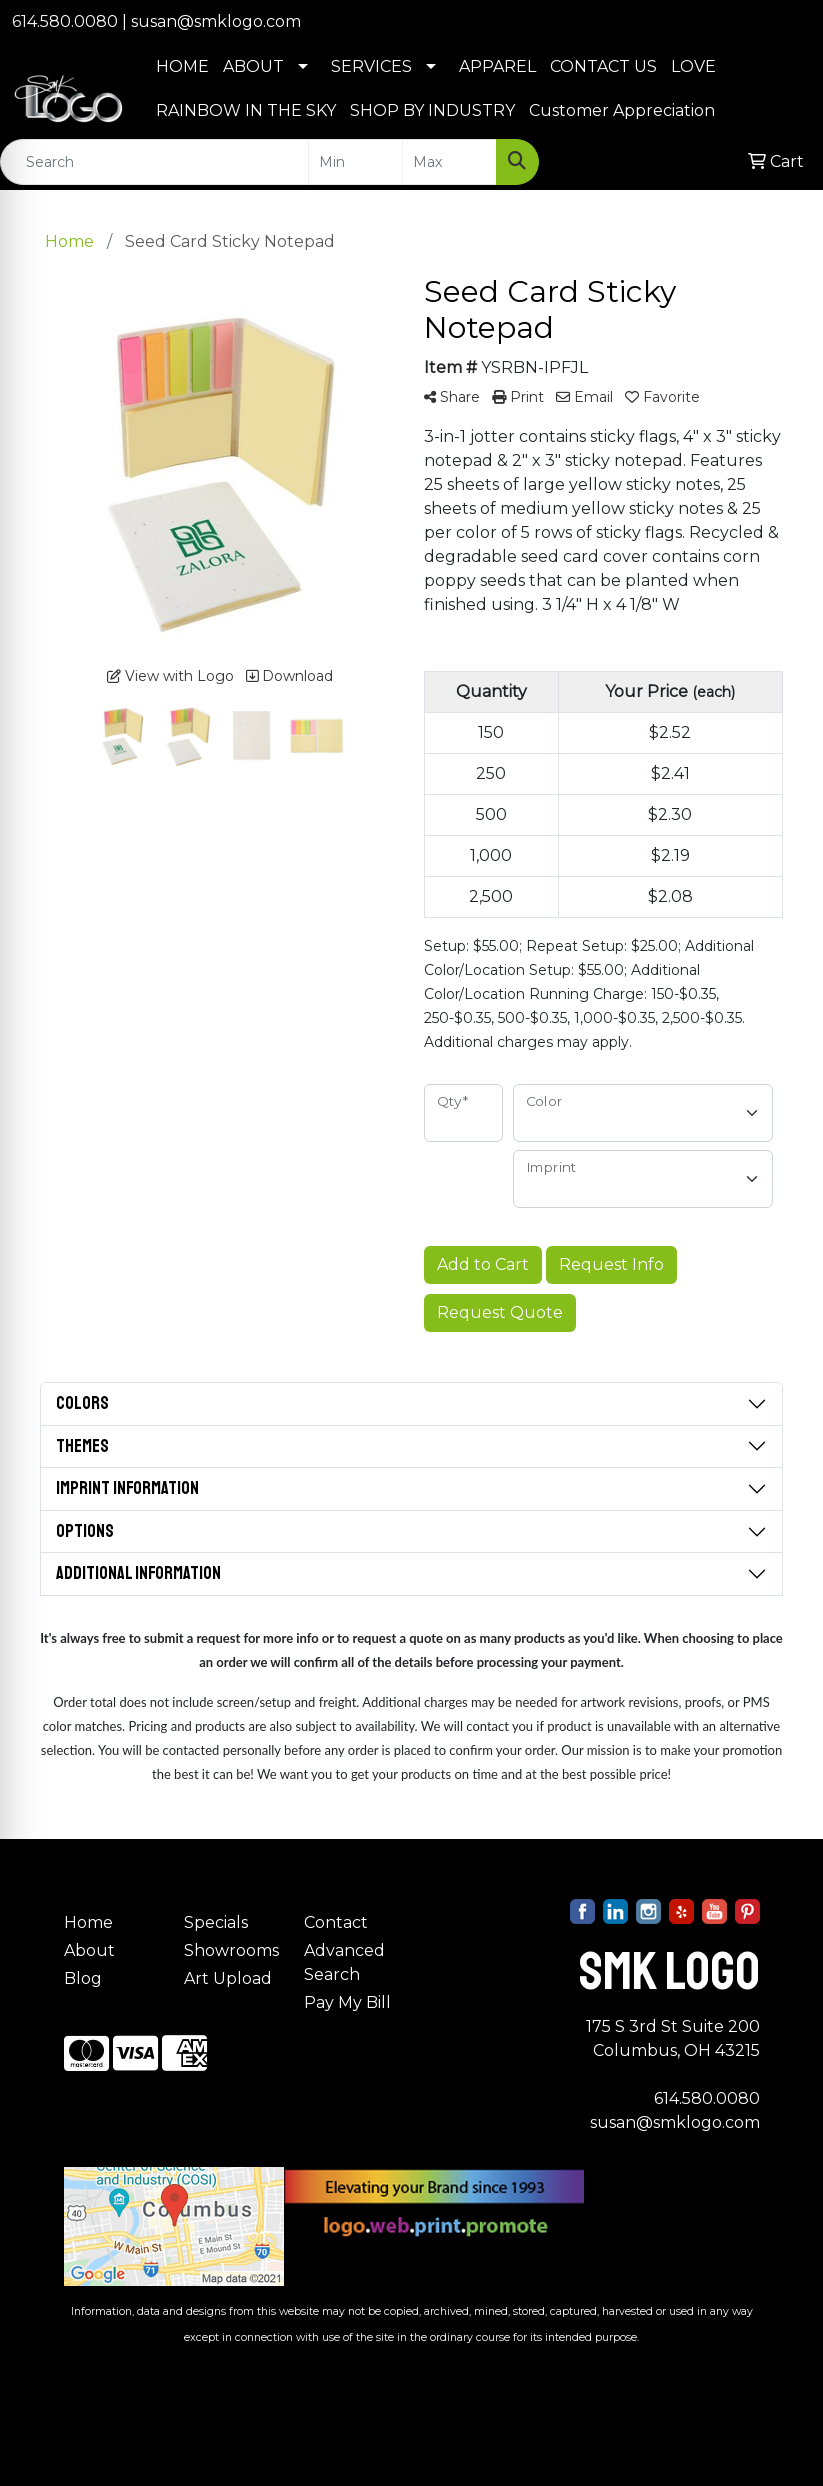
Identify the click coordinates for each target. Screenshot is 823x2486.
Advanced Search (344, 1962)
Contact (336, 1922)
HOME (182, 66)
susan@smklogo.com (216, 21)
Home (88, 1922)
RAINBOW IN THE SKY (246, 110)
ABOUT (253, 66)
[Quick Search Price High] (449, 162)
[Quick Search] (154, 162)
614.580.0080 (65, 21)
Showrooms (231, 1950)
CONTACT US (603, 66)
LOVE (693, 66)
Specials (216, 1922)
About (89, 1950)
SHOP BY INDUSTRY (432, 110)
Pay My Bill (347, 2002)
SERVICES (371, 66)
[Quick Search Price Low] (355, 162)
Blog (83, 1978)
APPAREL (497, 66)
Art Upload (228, 1978)
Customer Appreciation (622, 110)
